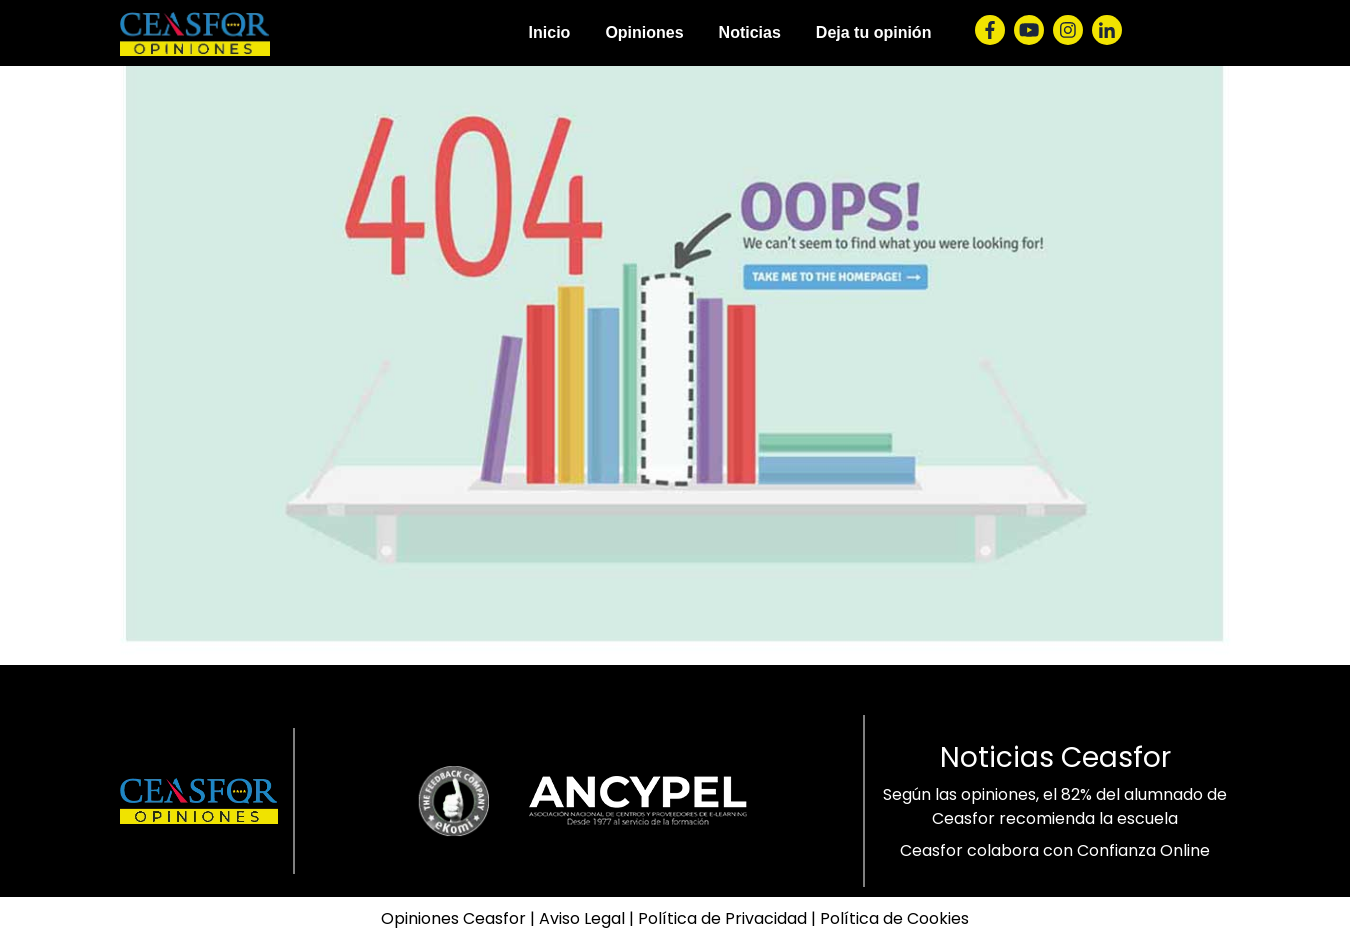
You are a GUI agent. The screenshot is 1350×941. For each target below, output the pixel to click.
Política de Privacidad (722, 918)
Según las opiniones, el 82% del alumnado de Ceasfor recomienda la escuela (1055, 806)
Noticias (750, 32)
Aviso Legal (582, 918)
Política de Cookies (894, 918)
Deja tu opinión (874, 32)
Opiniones (644, 32)
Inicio (550, 32)
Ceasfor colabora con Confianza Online (1055, 850)
